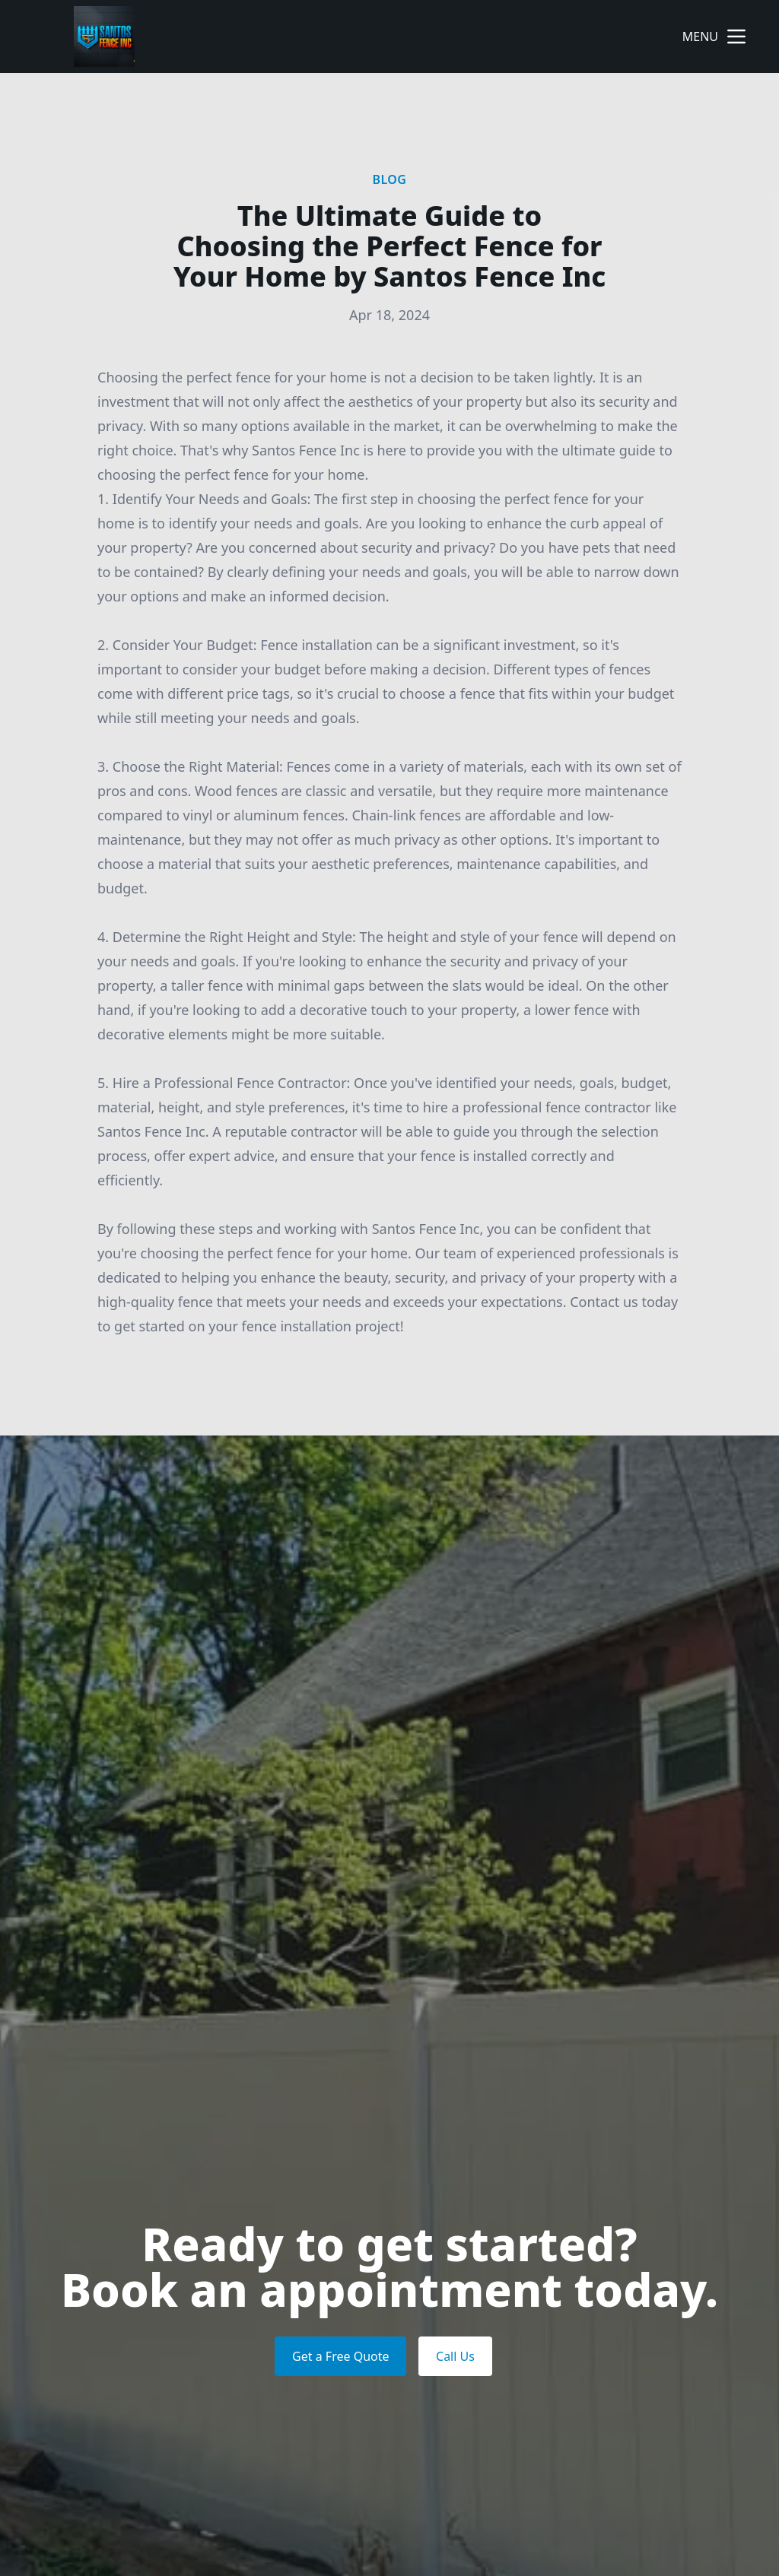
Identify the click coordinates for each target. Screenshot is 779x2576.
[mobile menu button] (736, 36)
